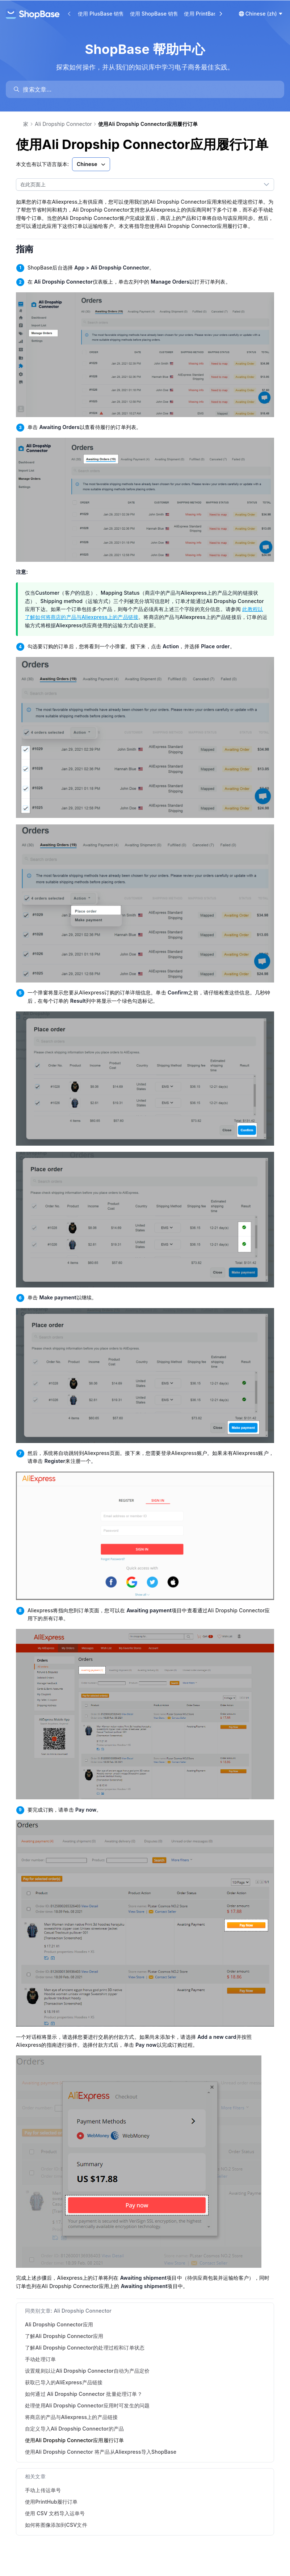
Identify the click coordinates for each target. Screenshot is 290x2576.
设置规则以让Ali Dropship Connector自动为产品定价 (87, 2371)
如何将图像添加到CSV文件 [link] (56, 2525)
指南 (29, 249)
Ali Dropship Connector (63, 124)
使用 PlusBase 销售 (101, 13)
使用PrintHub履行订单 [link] (51, 2502)
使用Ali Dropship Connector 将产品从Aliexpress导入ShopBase (100, 2452)
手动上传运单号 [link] (43, 2490)
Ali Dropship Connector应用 (59, 2324)
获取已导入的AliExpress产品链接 (63, 2382)
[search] (148, 89)
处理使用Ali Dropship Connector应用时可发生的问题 (87, 2405)
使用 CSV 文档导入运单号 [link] (55, 2513)
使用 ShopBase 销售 (154, 13)
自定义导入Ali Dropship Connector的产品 (74, 2429)
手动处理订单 (40, 2359)
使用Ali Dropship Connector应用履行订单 (74, 2440)
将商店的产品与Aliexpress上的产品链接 (71, 2417)
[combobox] (137, 184)
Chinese (92, 164)
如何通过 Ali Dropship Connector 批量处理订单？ (83, 2394)
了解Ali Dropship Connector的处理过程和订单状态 (84, 2347)
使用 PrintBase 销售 (207, 13)
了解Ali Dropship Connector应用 (64, 2336)
